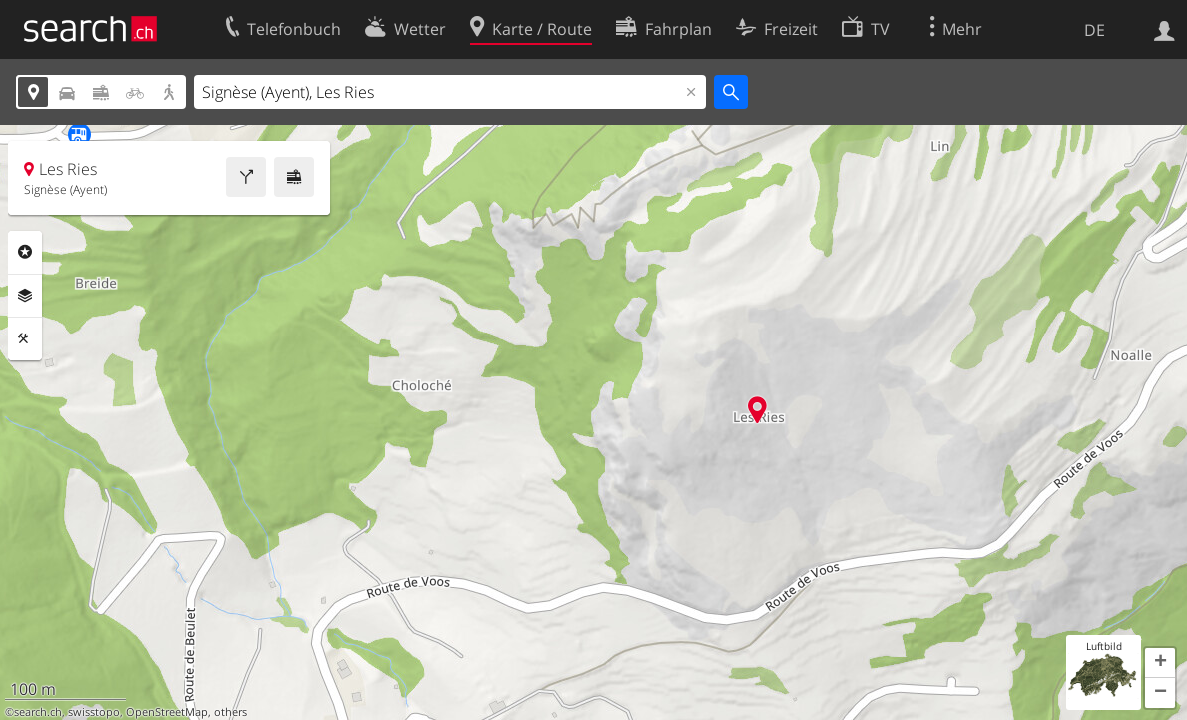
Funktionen (25, 339)
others (230, 712)
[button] (1160, 663)
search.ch (38, 712)
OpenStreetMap (167, 712)
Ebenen (25, 296)
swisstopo (94, 712)
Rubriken (25, 252)
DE (1094, 30)
